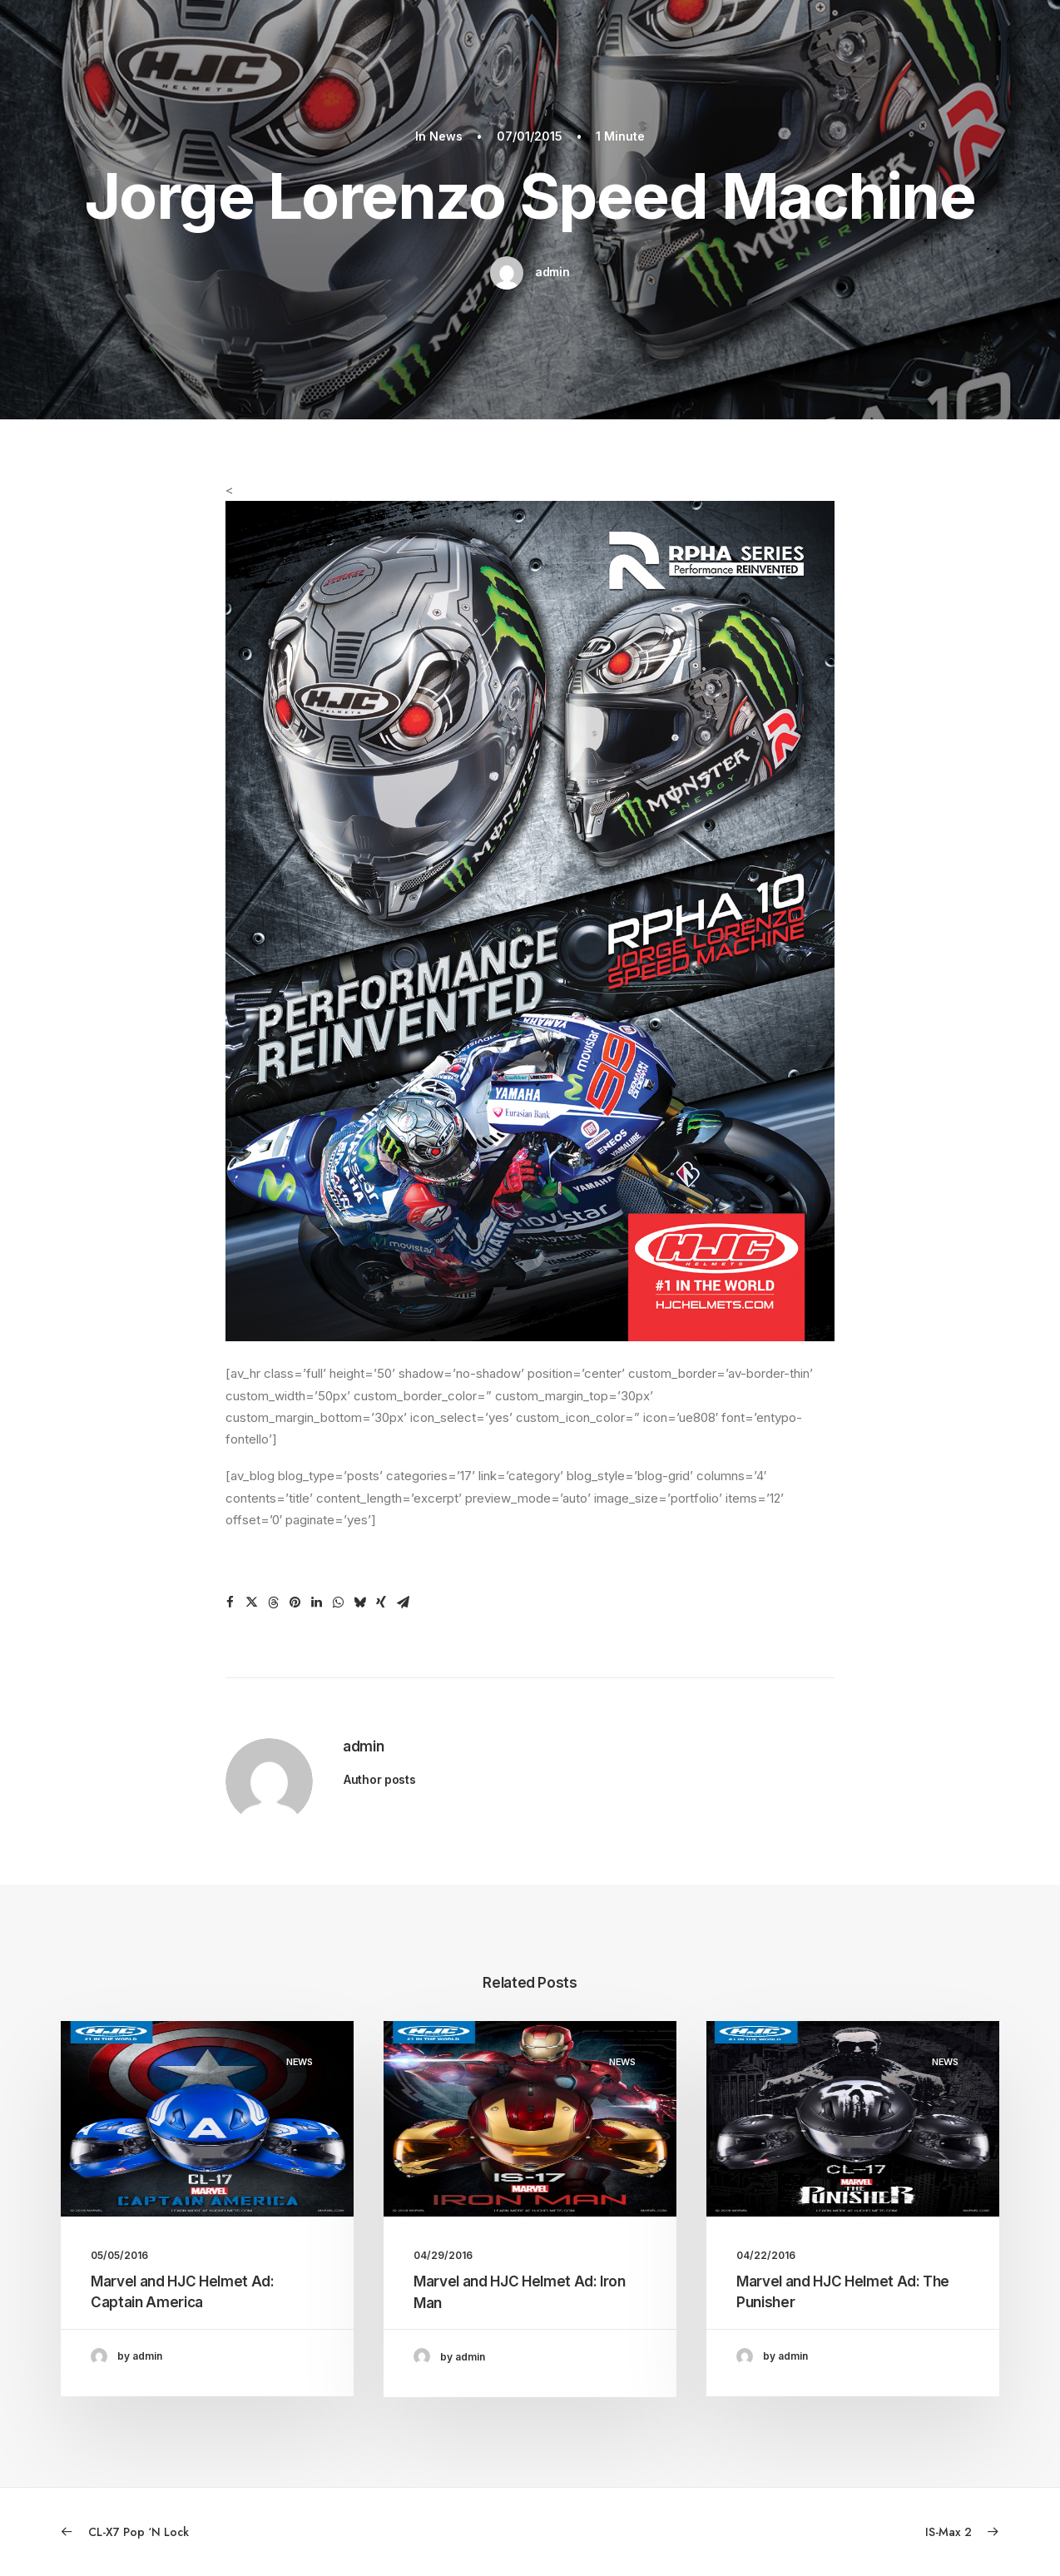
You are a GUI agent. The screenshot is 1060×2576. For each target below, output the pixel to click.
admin (552, 272)
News (446, 136)
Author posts (380, 1779)
